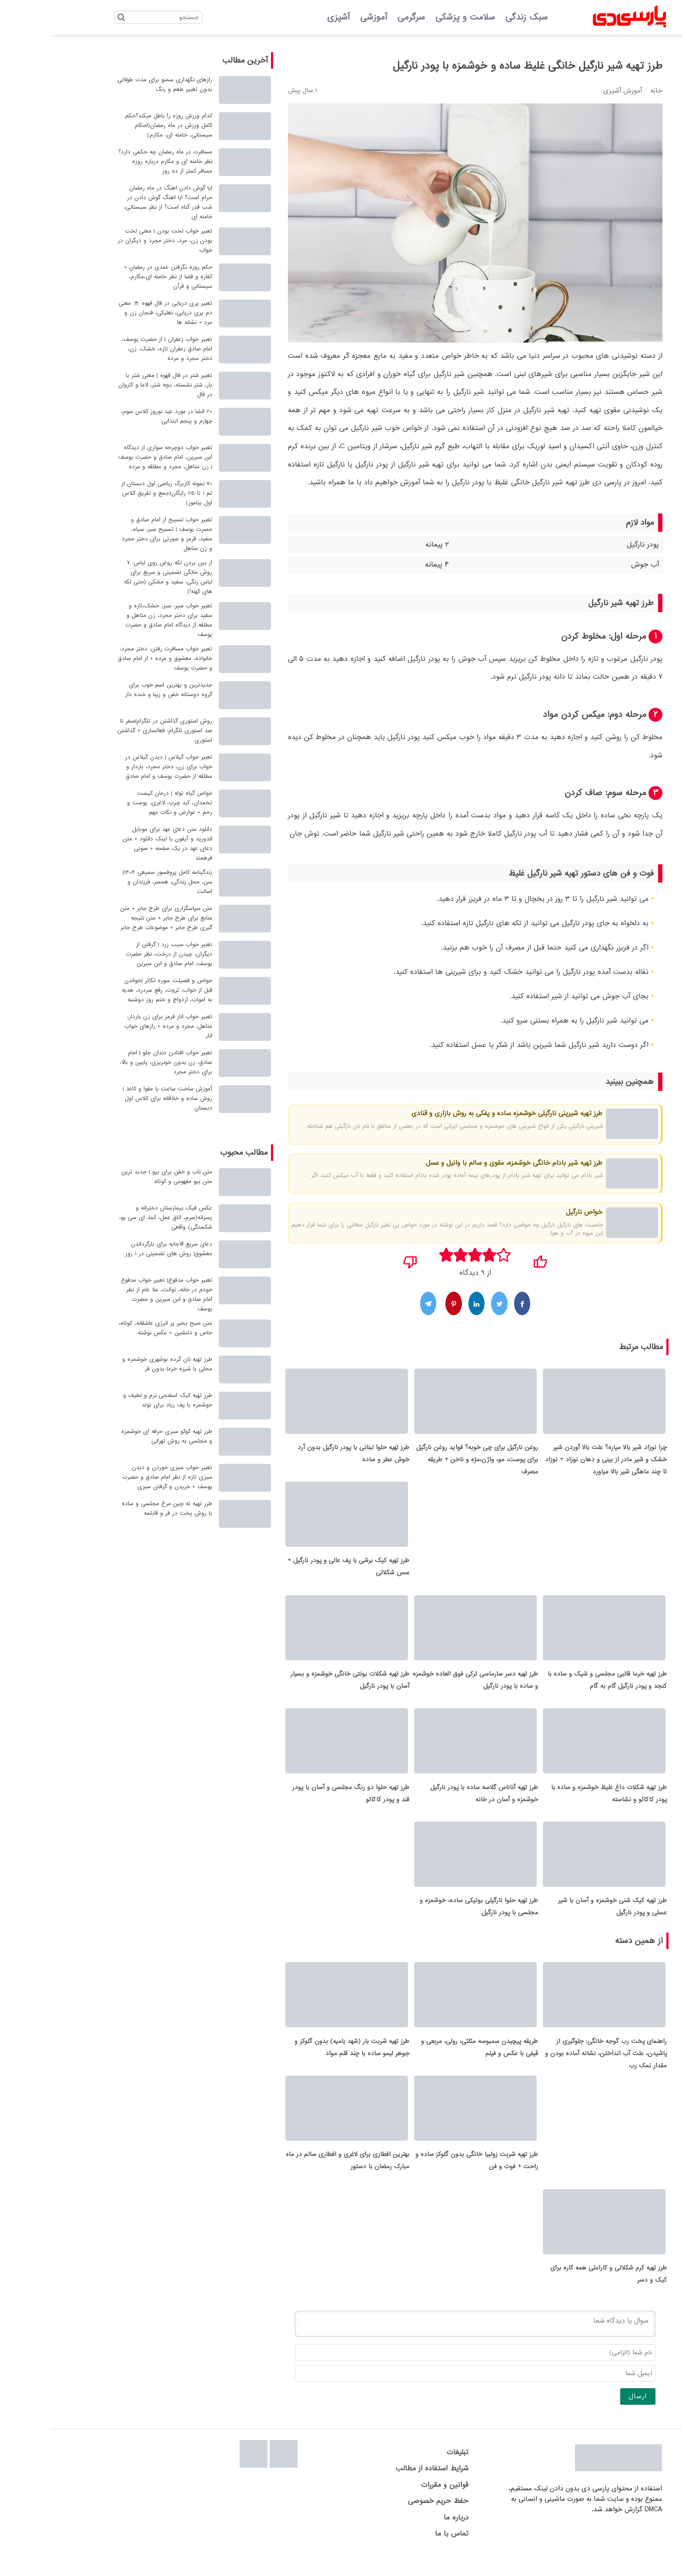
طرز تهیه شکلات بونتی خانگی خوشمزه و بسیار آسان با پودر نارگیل (298, 1687)
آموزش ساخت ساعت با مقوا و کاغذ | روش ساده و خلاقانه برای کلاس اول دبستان (116, 1098)
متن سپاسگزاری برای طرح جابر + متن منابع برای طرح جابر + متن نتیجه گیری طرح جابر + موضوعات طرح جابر (115, 918)
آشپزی (287, 17)
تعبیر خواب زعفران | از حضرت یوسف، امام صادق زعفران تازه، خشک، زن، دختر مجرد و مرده (115, 349)
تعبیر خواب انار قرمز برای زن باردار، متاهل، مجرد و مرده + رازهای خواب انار (117, 1026)
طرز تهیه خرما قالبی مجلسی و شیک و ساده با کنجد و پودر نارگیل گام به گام (555, 1687)
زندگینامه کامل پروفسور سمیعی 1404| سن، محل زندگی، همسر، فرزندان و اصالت (116, 882)
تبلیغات (406, 2471)
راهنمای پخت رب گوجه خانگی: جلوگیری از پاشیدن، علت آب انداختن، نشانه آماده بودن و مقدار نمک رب (554, 2067)
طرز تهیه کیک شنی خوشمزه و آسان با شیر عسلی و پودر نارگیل (561, 1918)
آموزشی (322, 17)
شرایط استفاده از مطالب (380, 2487)
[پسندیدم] (488, 1259)
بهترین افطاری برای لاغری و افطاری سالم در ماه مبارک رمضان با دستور (296, 2177)
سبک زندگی (475, 17)
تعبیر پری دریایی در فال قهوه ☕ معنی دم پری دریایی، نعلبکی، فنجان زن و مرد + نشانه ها (114, 313)
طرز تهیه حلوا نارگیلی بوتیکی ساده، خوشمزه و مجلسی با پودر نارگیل (427, 1918)
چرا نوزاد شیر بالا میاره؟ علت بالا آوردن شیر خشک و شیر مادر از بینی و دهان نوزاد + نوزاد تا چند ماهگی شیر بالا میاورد (554, 1462)
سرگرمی (360, 17)
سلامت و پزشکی (414, 17)
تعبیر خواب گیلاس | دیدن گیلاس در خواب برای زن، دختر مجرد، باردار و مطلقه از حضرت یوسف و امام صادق (117, 766)
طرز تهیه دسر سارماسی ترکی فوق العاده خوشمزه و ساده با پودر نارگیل (424, 1687)
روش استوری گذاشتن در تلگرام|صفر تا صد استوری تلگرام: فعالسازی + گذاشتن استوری (113, 730)
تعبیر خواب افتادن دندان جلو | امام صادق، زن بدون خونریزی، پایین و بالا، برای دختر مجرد (114, 1062)
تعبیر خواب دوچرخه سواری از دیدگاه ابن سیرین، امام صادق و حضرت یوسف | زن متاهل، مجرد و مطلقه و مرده (114, 457)
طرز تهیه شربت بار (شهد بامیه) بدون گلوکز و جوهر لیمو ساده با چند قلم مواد (300, 2061)
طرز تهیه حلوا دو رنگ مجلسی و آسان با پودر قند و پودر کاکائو (299, 1802)
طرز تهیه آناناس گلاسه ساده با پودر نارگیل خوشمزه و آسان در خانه (433, 1802)
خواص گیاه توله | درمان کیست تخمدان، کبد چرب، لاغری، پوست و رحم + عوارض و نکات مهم (118, 802)
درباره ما (404, 2536)
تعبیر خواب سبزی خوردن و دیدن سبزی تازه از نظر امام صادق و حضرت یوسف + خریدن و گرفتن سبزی (116, 1477)
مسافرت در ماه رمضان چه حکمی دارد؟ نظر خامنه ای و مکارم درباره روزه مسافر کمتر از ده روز (114, 161)
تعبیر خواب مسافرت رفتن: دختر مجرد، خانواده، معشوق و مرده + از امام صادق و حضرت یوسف (114, 658)
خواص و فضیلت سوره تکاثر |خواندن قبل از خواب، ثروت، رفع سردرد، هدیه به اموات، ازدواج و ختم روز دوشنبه (115, 990)
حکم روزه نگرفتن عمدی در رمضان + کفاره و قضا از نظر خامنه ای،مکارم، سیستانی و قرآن (117, 276)
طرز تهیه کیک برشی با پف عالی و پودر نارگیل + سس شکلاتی (297, 1571)
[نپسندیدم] (359, 1259)
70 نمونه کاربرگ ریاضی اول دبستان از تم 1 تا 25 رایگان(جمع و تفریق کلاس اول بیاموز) (115, 493)
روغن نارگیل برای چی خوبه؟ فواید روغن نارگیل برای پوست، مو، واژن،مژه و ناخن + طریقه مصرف (426, 1462)
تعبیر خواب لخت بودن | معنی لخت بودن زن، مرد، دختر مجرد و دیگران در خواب (114, 240)
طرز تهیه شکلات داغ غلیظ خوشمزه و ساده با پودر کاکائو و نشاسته (557, 1802)
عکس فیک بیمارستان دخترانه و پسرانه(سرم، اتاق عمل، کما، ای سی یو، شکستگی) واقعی (114, 1217)
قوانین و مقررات (393, 2503)
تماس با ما (400, 2552)
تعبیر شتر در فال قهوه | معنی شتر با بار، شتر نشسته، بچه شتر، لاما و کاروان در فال (114, 385)
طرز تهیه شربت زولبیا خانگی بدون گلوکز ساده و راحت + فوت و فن (425, 2177)
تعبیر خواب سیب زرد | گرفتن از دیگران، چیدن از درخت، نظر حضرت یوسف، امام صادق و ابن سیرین (117, 954)
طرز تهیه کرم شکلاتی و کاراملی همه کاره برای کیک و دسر (557, 2292)
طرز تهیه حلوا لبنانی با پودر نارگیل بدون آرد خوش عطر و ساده (302, 1455)
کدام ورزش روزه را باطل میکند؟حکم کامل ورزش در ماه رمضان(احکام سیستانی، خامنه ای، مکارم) (117, 125)
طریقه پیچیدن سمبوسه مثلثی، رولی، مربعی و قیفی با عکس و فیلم (428, 2061)
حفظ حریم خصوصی (387, 2520)
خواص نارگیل (533, 1212)
